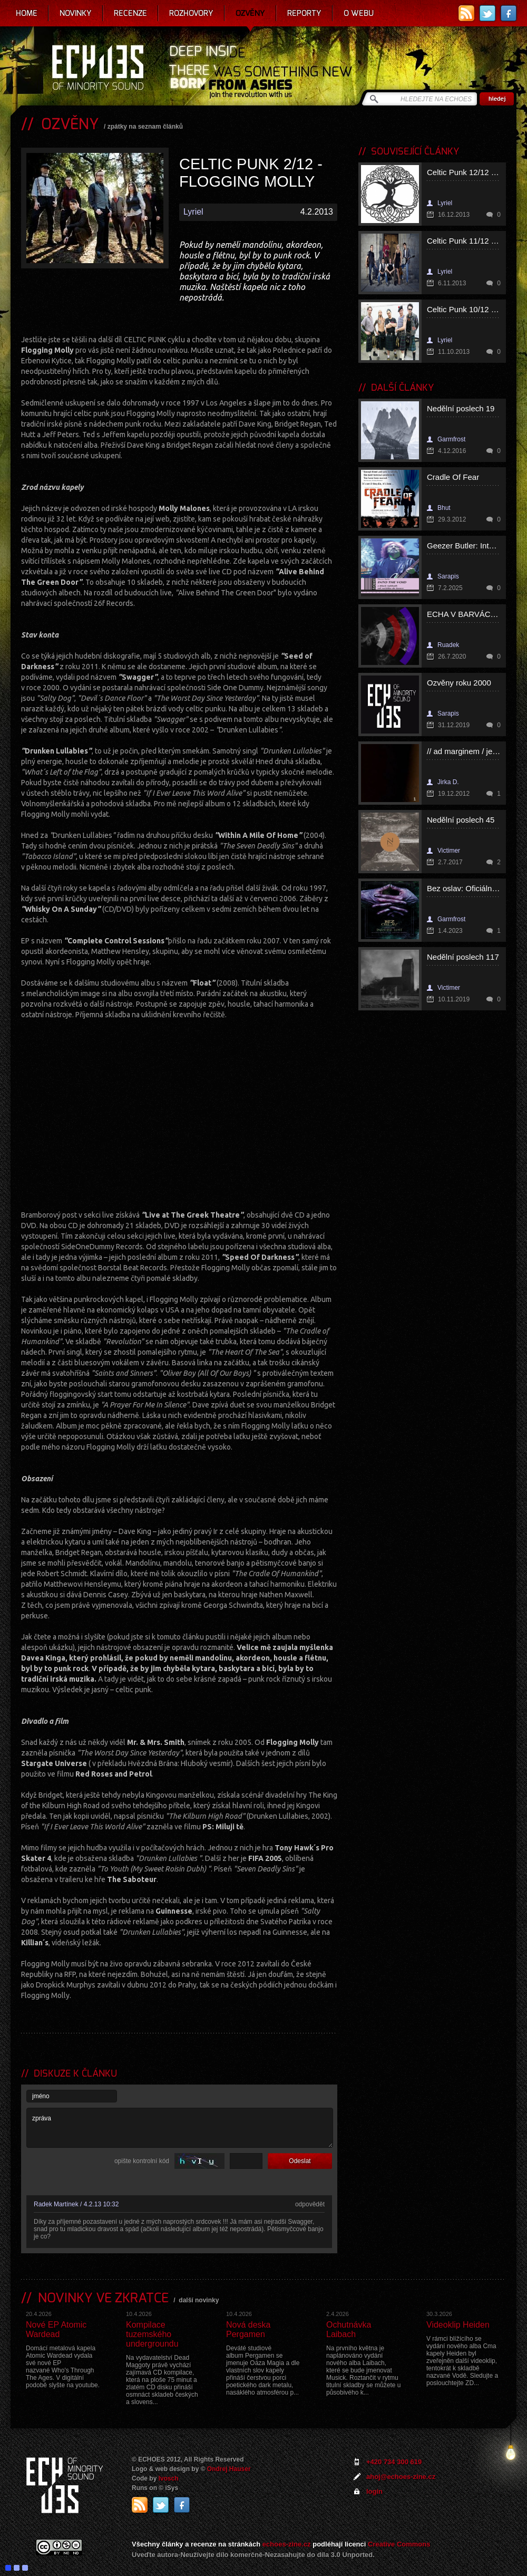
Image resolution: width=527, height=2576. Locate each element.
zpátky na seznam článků (145, 126)
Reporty (304, 13)
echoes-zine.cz (286, 2544)
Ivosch (169, 2478)
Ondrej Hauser (229, 2469)
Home (26, 13)
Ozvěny (250, 13)
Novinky (76, 13)
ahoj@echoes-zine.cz (400, 2477)
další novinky (199, 2300)
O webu (359, 13)
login (374, 2491)
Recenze (130, 13)
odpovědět (310, 2204)
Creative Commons (399, 2544)
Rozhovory (191, 13)
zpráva (179, 2128)
